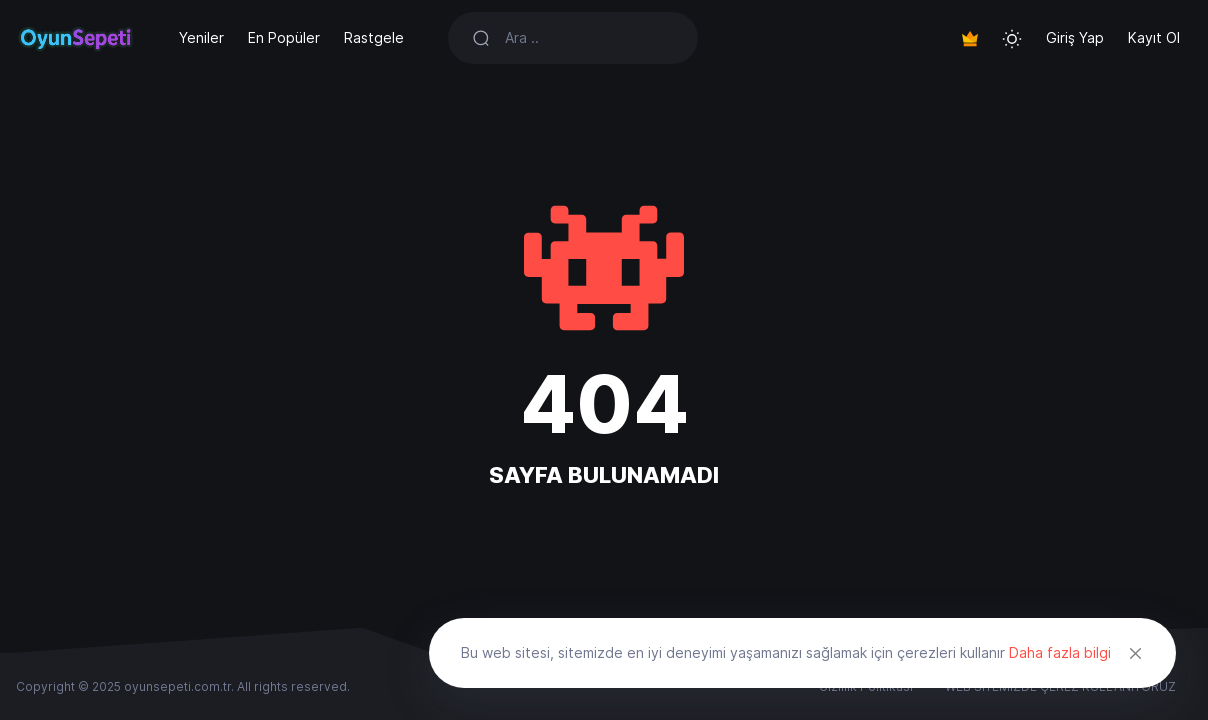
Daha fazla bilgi (1060, 652)
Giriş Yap (1075, 37)
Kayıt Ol (1154, 37)
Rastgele (374, 37)
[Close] (1136, 653)
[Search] (589, 38)
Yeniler (201, 37)
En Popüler (284, 37)
